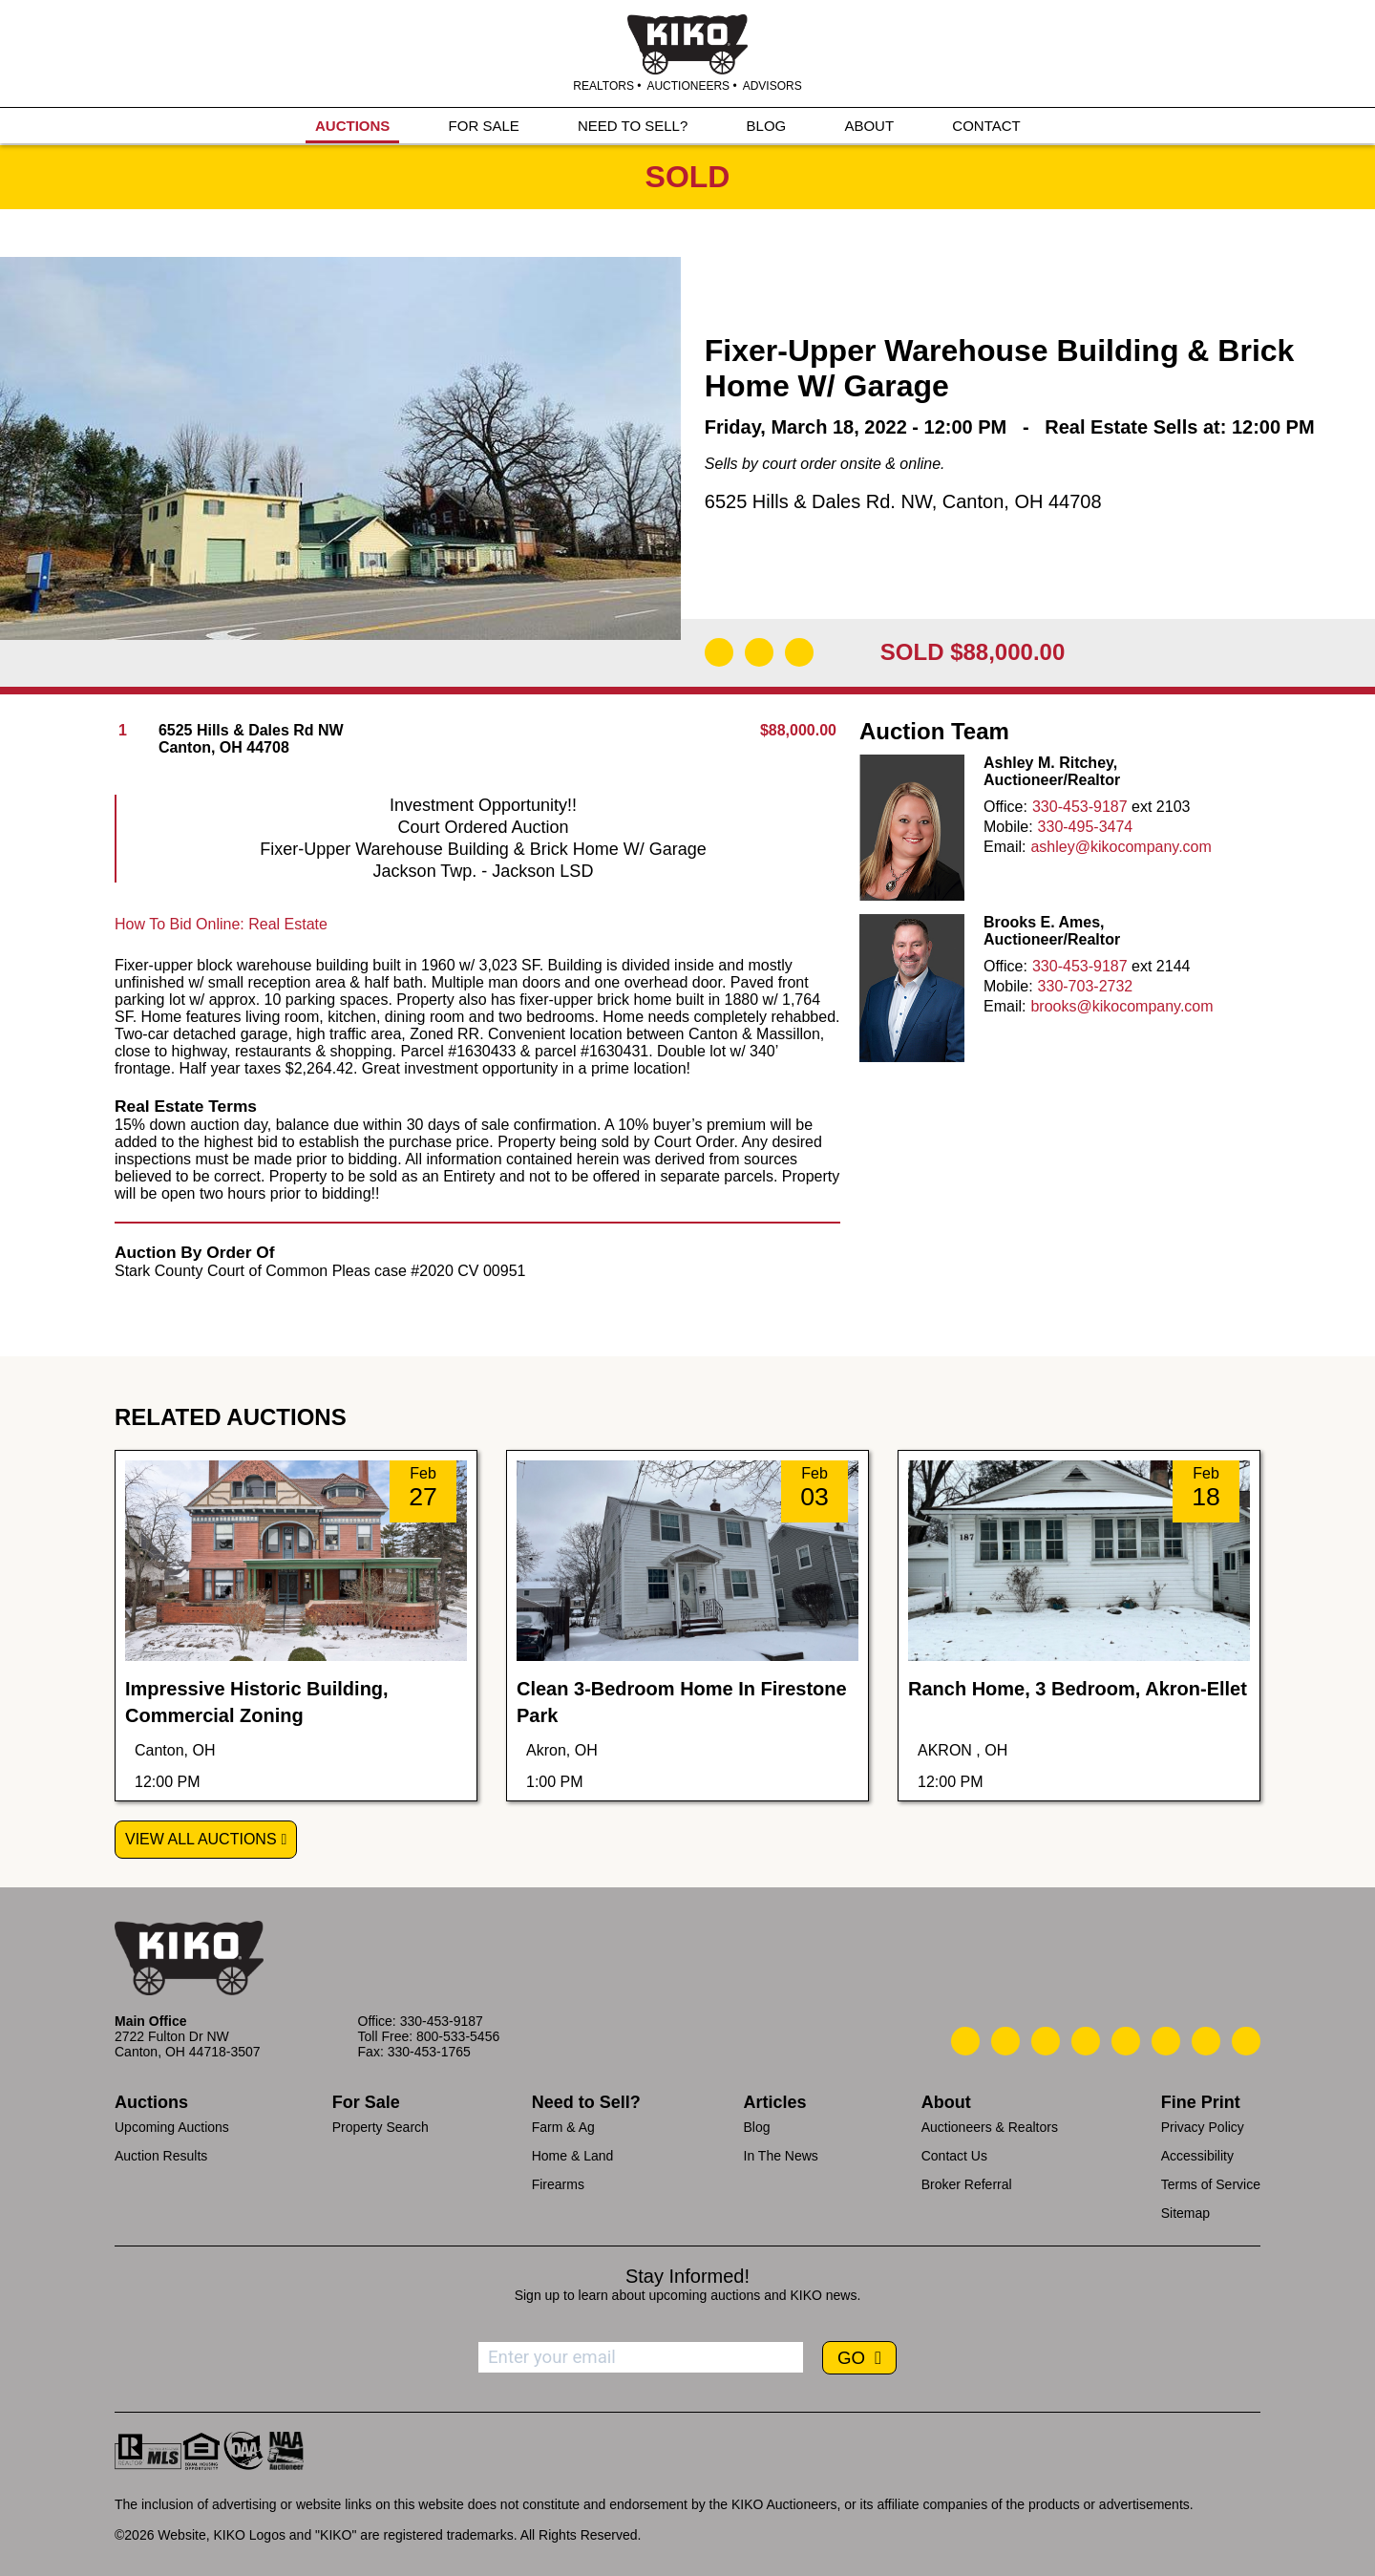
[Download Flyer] (719, 652)
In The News (781, 2155)
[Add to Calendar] (799, 652)
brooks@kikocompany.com (1121, 1006)
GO (853, 2358)
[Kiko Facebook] (1085, 2041)
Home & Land (573, 2155)
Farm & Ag (563, 2127)
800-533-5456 (457, 2036)
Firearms (558, 2184)
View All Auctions (201, 1839)
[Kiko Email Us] (1005, 2041)
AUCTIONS (352, 125)
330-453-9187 (1080, 806)
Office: (1005, 806)
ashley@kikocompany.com (1120, 847)
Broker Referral (966, 2184)
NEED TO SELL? (633, 125)
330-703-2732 (1085, 986)
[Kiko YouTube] (1206, 2041)
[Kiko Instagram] (1246, 2041)
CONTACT (986, 125)
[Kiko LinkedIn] (1125, 2041)
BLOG (767, 125)
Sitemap (1185, 2213)
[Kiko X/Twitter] (1166, 2041)
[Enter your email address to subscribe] (640, 2357)
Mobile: (1008, 827)
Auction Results (161, 2155)
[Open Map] (759, 652)
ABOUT (869, 125)
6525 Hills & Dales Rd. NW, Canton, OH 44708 (903, 501)
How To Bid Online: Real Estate (221, 924)
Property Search (380, 2127)
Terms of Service (1210, 2184)
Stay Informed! (687, 2276)
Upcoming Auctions (172, 2127)
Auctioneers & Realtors (989, 2127)
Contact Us (954, 2155)
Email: (1005, 847)
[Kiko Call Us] (965, 2041)
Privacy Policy (1202, 2127)
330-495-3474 (1085, 827)
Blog (757, 2127)
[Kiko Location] (1045, 2041)
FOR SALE (484, 125)
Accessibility (1197, 2155)
